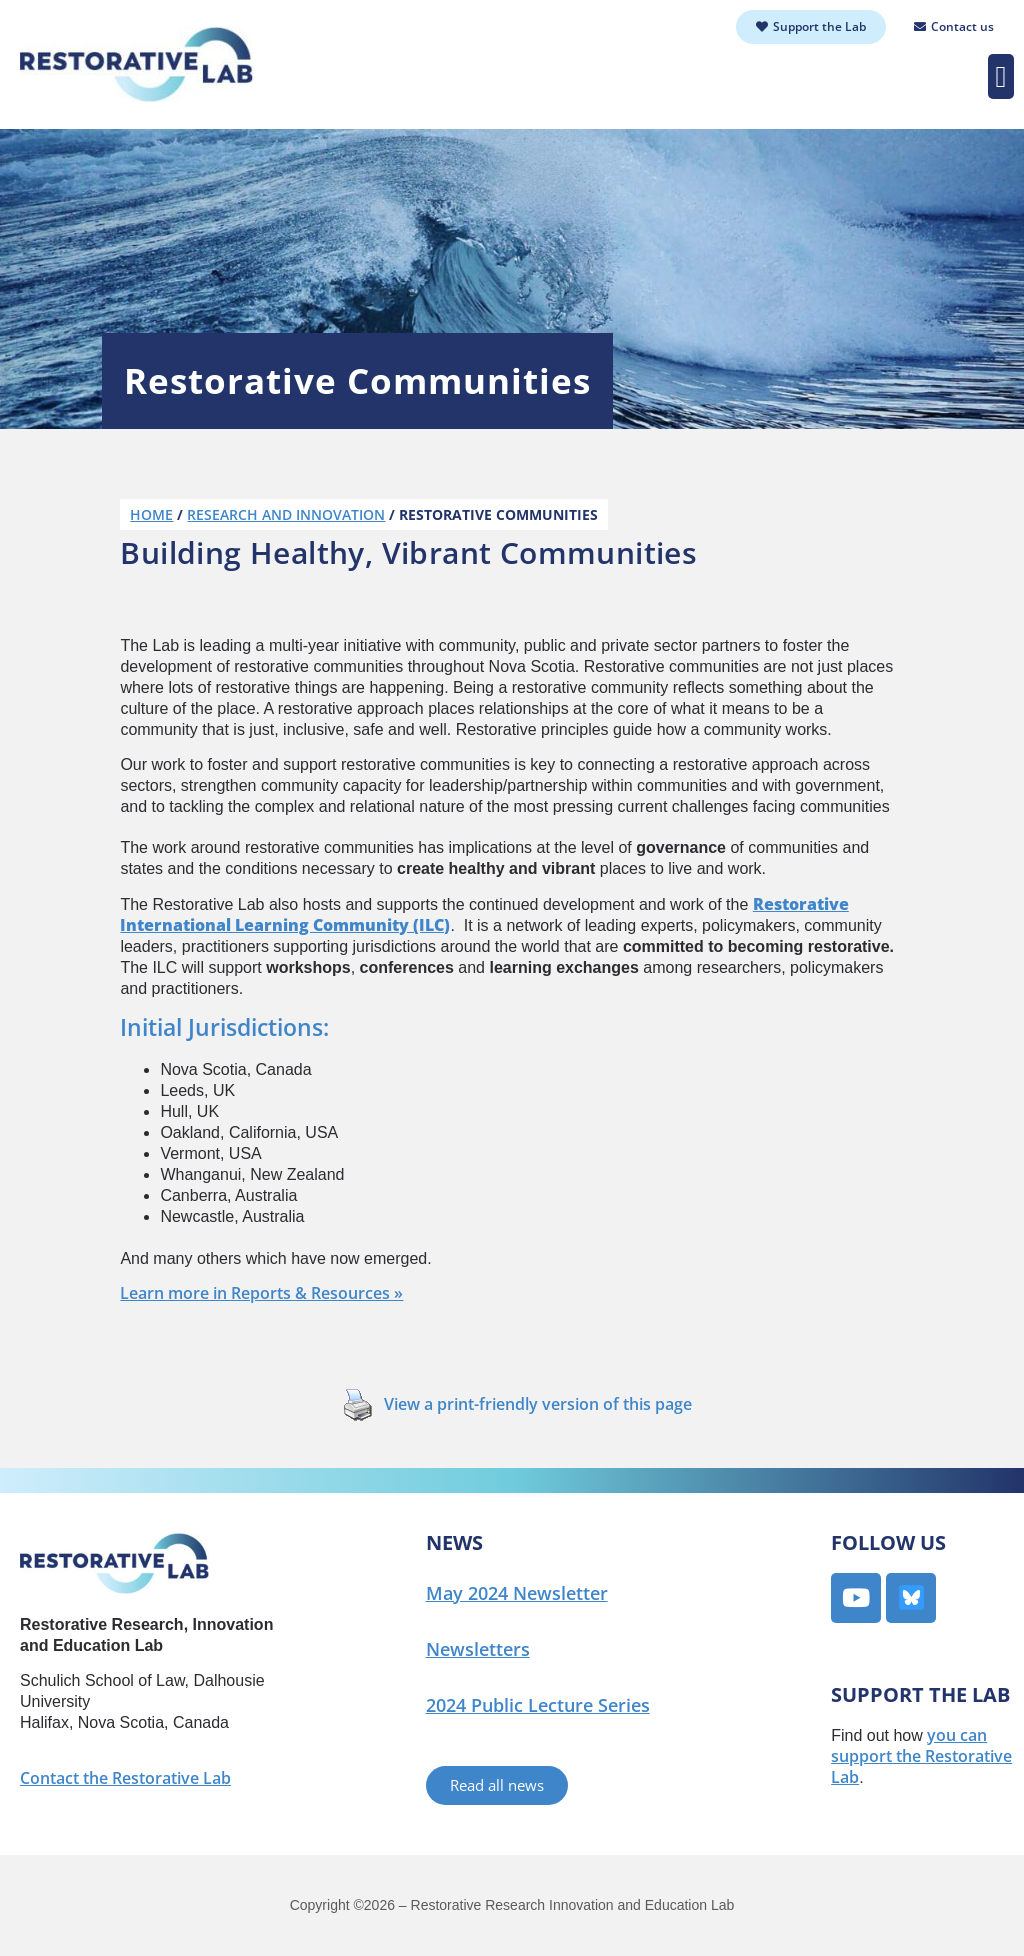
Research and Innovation (286, 514)
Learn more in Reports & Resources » (261, 1293)
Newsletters (478, 1649)
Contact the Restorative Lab (125, 1778)
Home (151, 514)
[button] (1001, 76)
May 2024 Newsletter (517, 1593)
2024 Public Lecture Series (538, 1705)
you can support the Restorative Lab (921, 1756)
